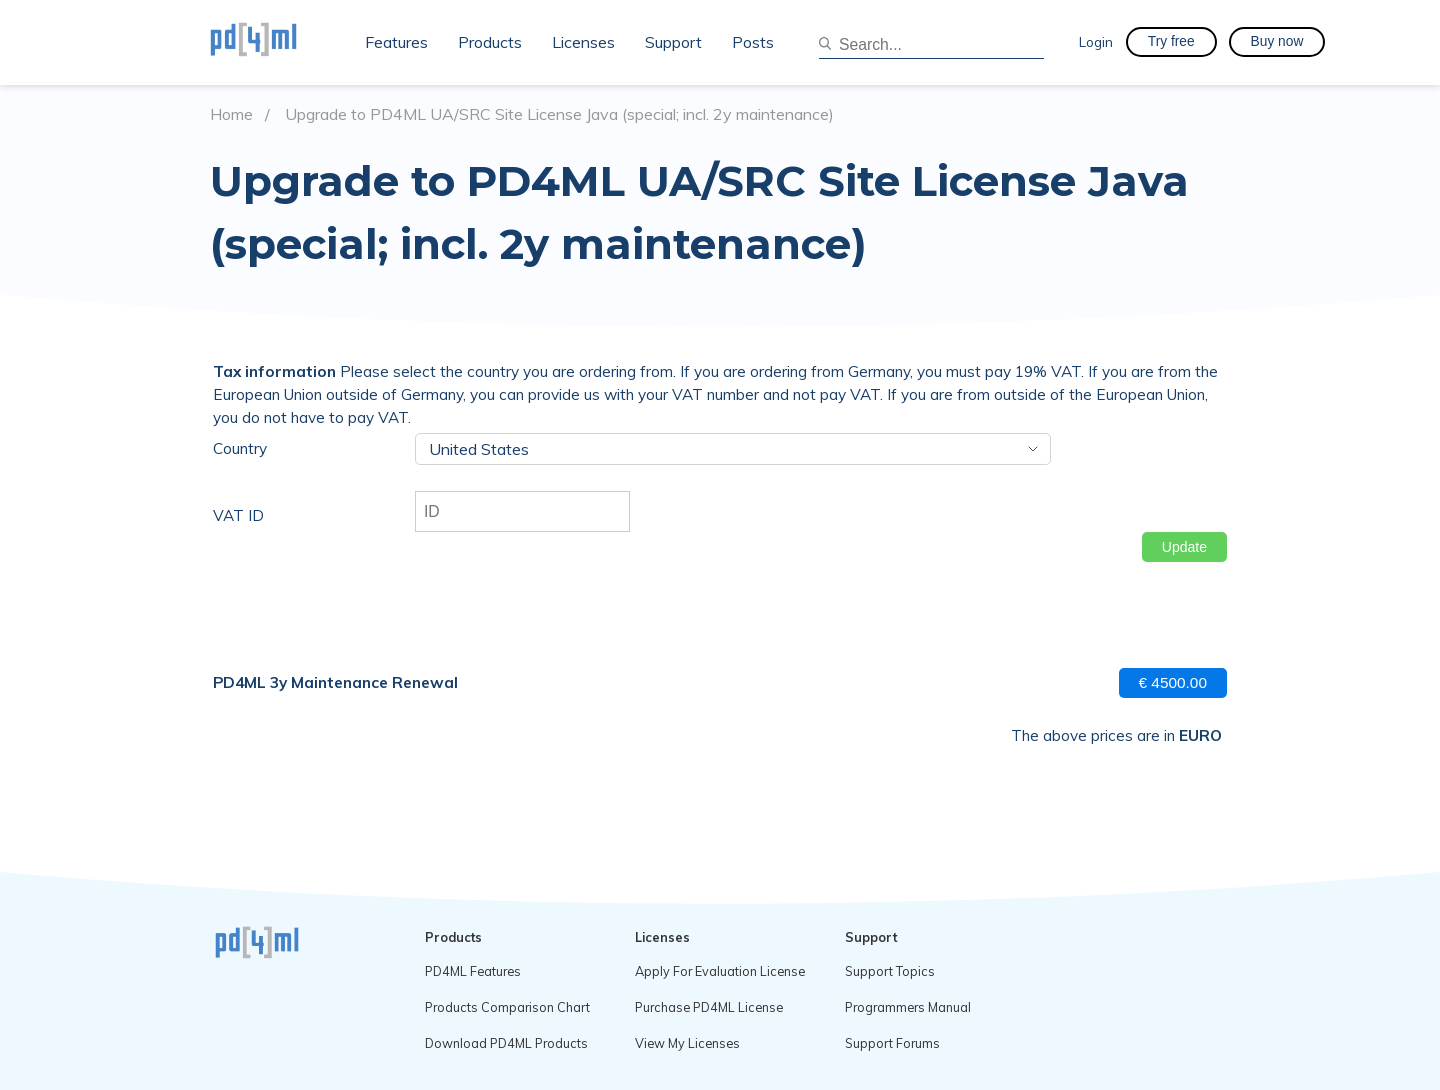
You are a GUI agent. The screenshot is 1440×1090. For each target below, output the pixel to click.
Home (231, 114)
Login (1096, 41)
